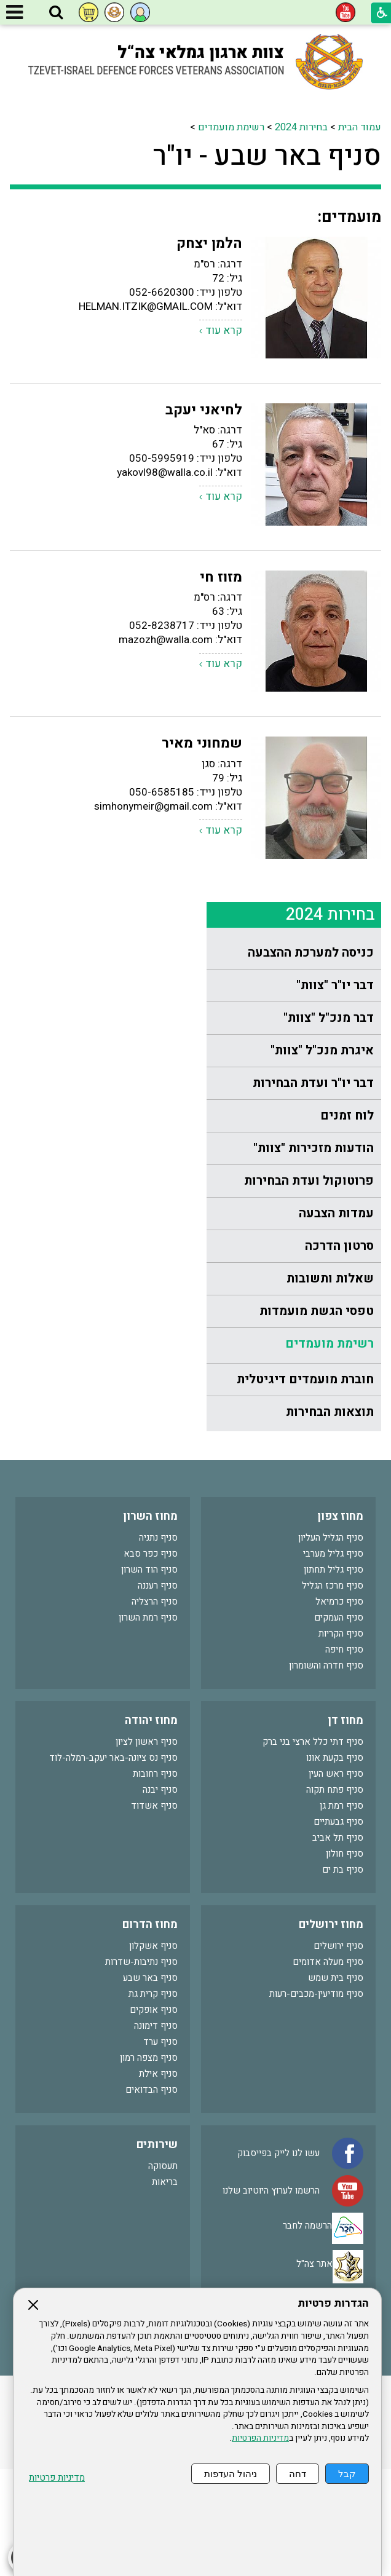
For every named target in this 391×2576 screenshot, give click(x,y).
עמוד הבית (185, 127)
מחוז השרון (150, 1623)
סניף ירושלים (338, 2053)
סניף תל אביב (337, 1944)
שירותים (157, 2251)
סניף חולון (344, 1960)
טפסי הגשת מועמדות (316, 530)
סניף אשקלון (153, 2053)
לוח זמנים (347, 334)
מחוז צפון (340, 1623)
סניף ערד (160, 2148)
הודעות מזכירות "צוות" (313, 367)
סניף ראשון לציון (147, 1848)
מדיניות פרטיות (57, 2478)
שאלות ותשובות (330, 497)
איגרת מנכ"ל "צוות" (322, 269)
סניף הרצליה (155, 1708)
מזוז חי (221, 1008)
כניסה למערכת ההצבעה (311, 171)
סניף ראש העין (336, 1880)
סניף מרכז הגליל (332, 1692)
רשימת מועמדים (329, 562)
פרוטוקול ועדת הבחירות (309, 399)
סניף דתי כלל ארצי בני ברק (313, 1848)
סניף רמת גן (341, 1912)
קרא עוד (223, 761)
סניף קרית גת (153, 2101)
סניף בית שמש (335, 2085)
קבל (347, 2473)
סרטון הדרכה (339, 464)
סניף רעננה (158, 1692)
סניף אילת (158, 2180)
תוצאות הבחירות (330, 630)
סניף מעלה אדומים (328, 2069)
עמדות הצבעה (336, 432)
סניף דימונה (156, 2132)
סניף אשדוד (154, 1912)
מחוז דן (345, 1827)
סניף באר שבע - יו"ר (116, 172)
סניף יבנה (160, 1896)
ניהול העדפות (230, 2473)
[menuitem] (294, 172)
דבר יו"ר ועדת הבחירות (313, 301)
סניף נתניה (158, 1644)
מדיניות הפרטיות (260, 2438)
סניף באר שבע (150, 2085)
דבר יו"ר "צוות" (335, 204)
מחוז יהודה (151, 1827)
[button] (56, 13)
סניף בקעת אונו (334, 1864)
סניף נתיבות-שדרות (141, 2069)
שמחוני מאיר (202, 1174)
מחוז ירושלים (331, 2031)
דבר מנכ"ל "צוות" (328, 236)
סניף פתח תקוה (334, 1896)
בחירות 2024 (330, 133)
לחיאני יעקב (203, 841)
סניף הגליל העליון (330, 1644)
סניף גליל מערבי (333, 1660)
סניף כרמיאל (339, 1708)
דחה (297, 2473)
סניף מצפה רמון (149, 2164)
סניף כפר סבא (151, 1660)
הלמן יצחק (209, 674)
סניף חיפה (344, 1756)
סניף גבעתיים (338, 1928)
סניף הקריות (340, 1740)
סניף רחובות (155, 1880)
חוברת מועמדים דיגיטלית (305, 598)
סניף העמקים (338, 1724)
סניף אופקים (154, 2117)
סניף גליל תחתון (333, 1676)
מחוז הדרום (150, 2031)
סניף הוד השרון (149, 1676)
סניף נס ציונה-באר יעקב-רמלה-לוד (113, 1864)
